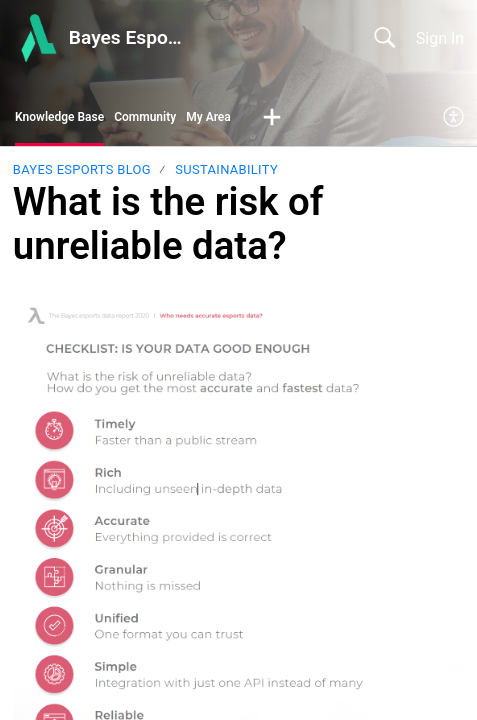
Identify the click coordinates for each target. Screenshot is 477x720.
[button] (272, 118)
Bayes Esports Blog (82, 169)
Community (145, 117)
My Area (208, 117)
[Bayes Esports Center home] (37, 38)
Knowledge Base (59, 117)
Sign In (440, 38)
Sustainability (226, 169)
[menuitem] (454, 118)
